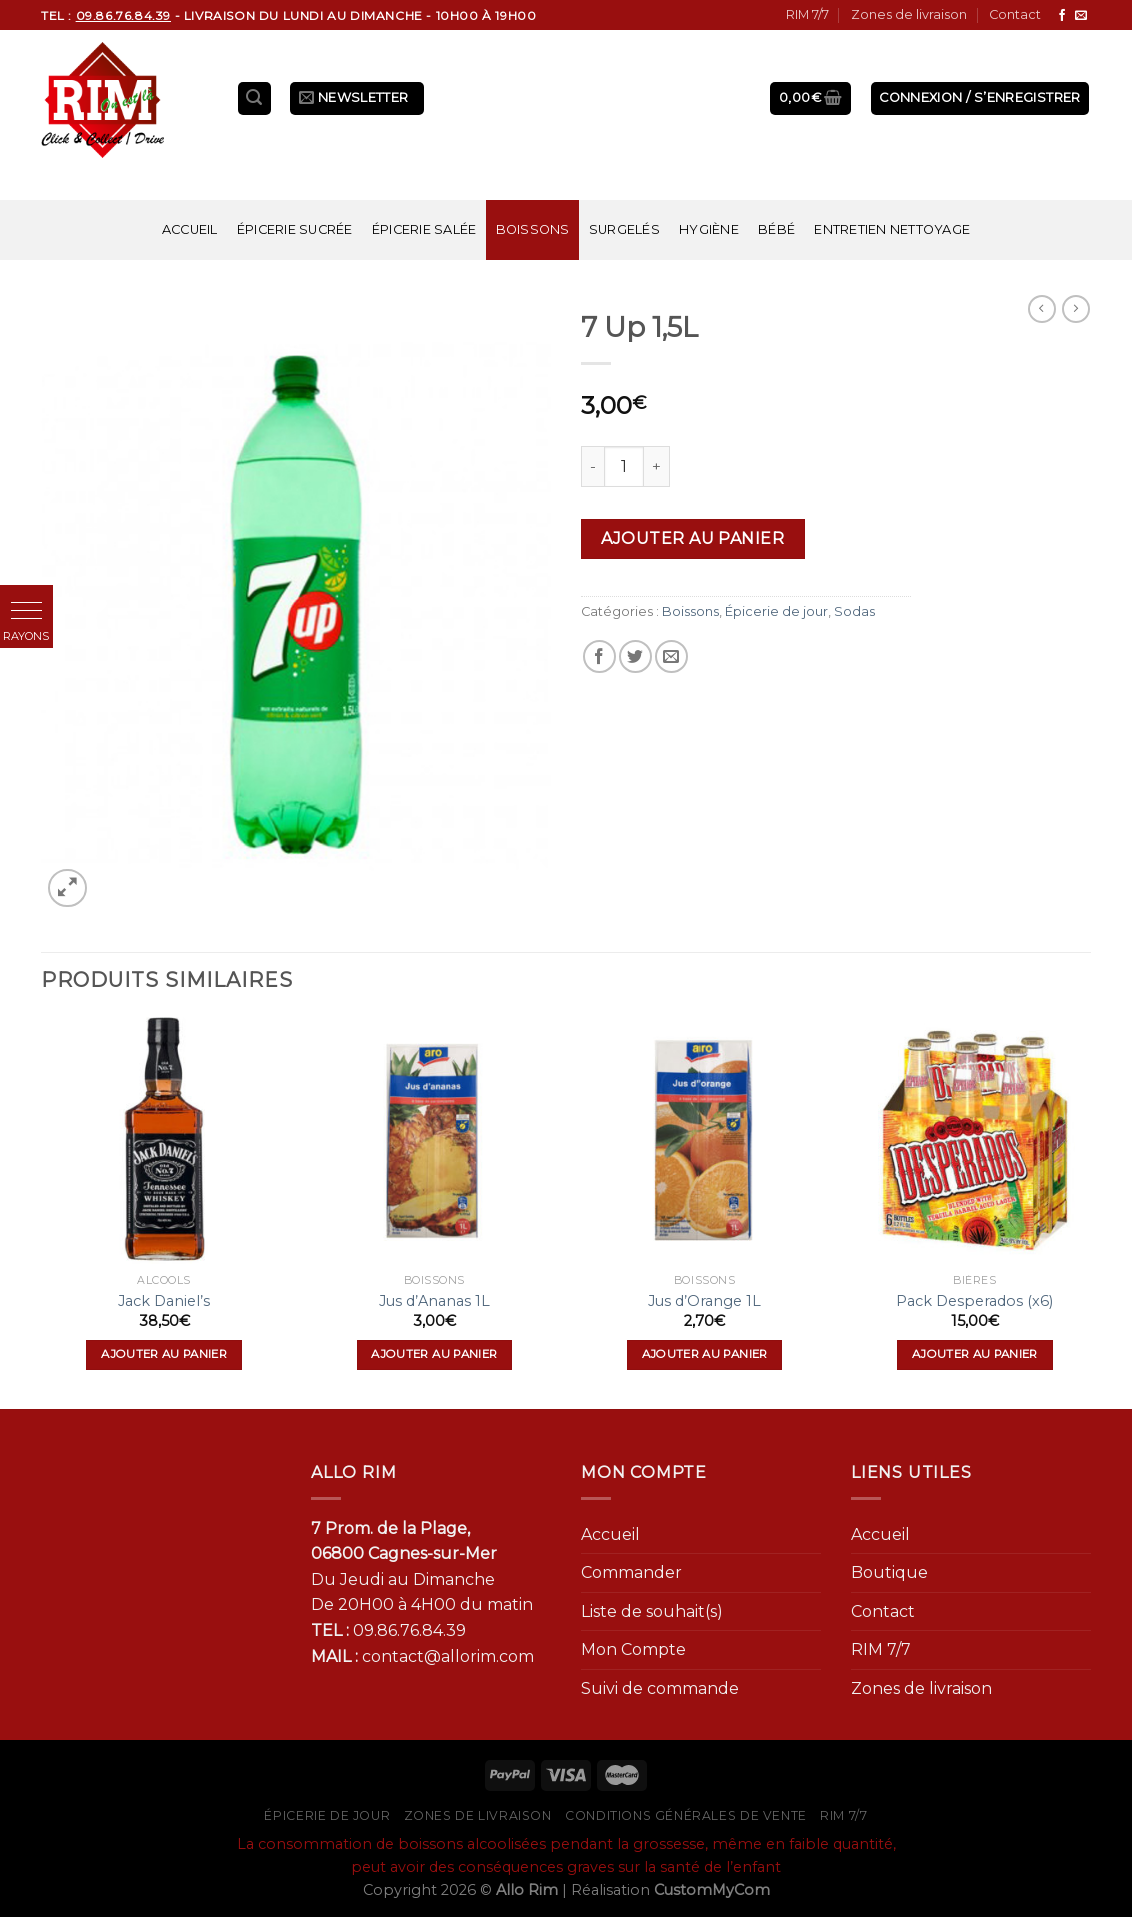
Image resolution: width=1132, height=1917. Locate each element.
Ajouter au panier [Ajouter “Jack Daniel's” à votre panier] (164, 1354)
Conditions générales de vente (686, 1815)
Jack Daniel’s (164, 1301)
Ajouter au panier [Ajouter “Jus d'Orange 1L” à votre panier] (705, 1354)
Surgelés (624, 229)
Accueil (190, 229)
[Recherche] (255, 98)
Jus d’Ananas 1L (434, 1301)
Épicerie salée (424, 229)
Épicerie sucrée (295, 229)
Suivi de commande (660, 1688)
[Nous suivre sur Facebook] (1062, 16)
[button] (26, 611)
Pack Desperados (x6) (974, 1301)
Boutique (889, 1572)
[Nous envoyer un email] (1081, 16)
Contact (1015, 14)
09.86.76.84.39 (409, 1630)
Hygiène (709, 229)
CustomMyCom (712, 1890)
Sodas (854, 611)
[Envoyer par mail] (671, 656)
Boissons (533, 229)
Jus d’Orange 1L (704, 1301)
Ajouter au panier (692, 538)
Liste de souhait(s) (652, 1611)
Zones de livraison (909, 14)
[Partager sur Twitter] (635, 656)
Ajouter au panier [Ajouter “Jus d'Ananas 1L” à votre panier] (434, 1354)
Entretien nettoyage (892, 229)
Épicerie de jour (776, 611)
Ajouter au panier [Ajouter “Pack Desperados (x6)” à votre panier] (975, 1354)
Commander (631, 1572)
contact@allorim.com (448, 1656)
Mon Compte (633, 1649)
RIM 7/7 (807, 14)
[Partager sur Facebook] (599, 656)
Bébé (776, 229)
